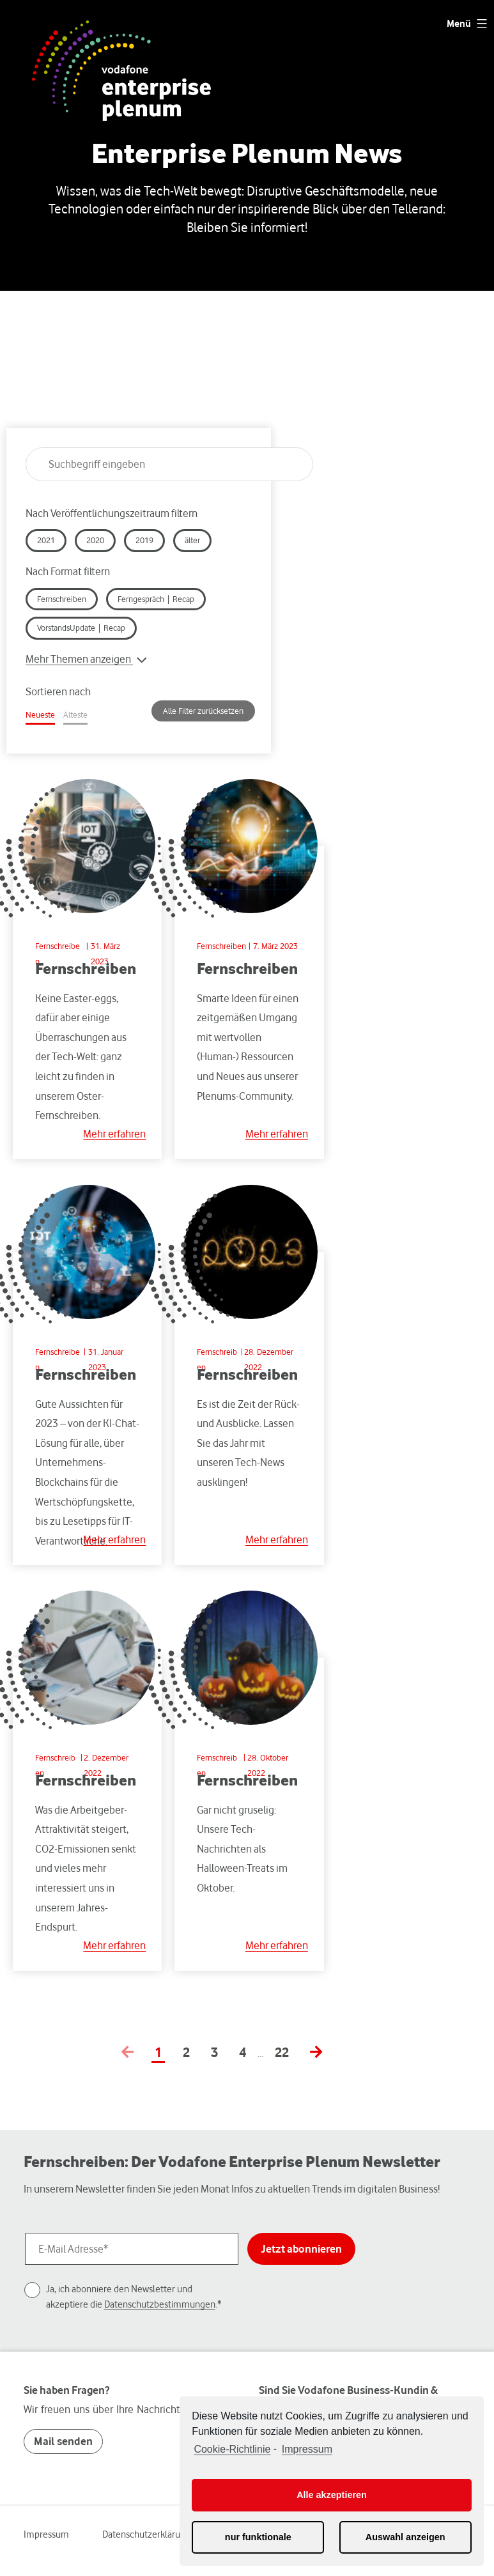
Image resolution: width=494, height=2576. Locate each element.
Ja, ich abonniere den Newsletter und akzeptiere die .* (133, 2296)
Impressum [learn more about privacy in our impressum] (307, 2449)
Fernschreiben (221, 946)
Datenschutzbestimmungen (159, 2304)
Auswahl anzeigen (405, 2537)
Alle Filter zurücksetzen (203, 711)
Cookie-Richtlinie (232, 2449)
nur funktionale (258, 2537)
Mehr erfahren (114, 1133)
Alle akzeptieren (332, 2495)
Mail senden (63, 2441)
